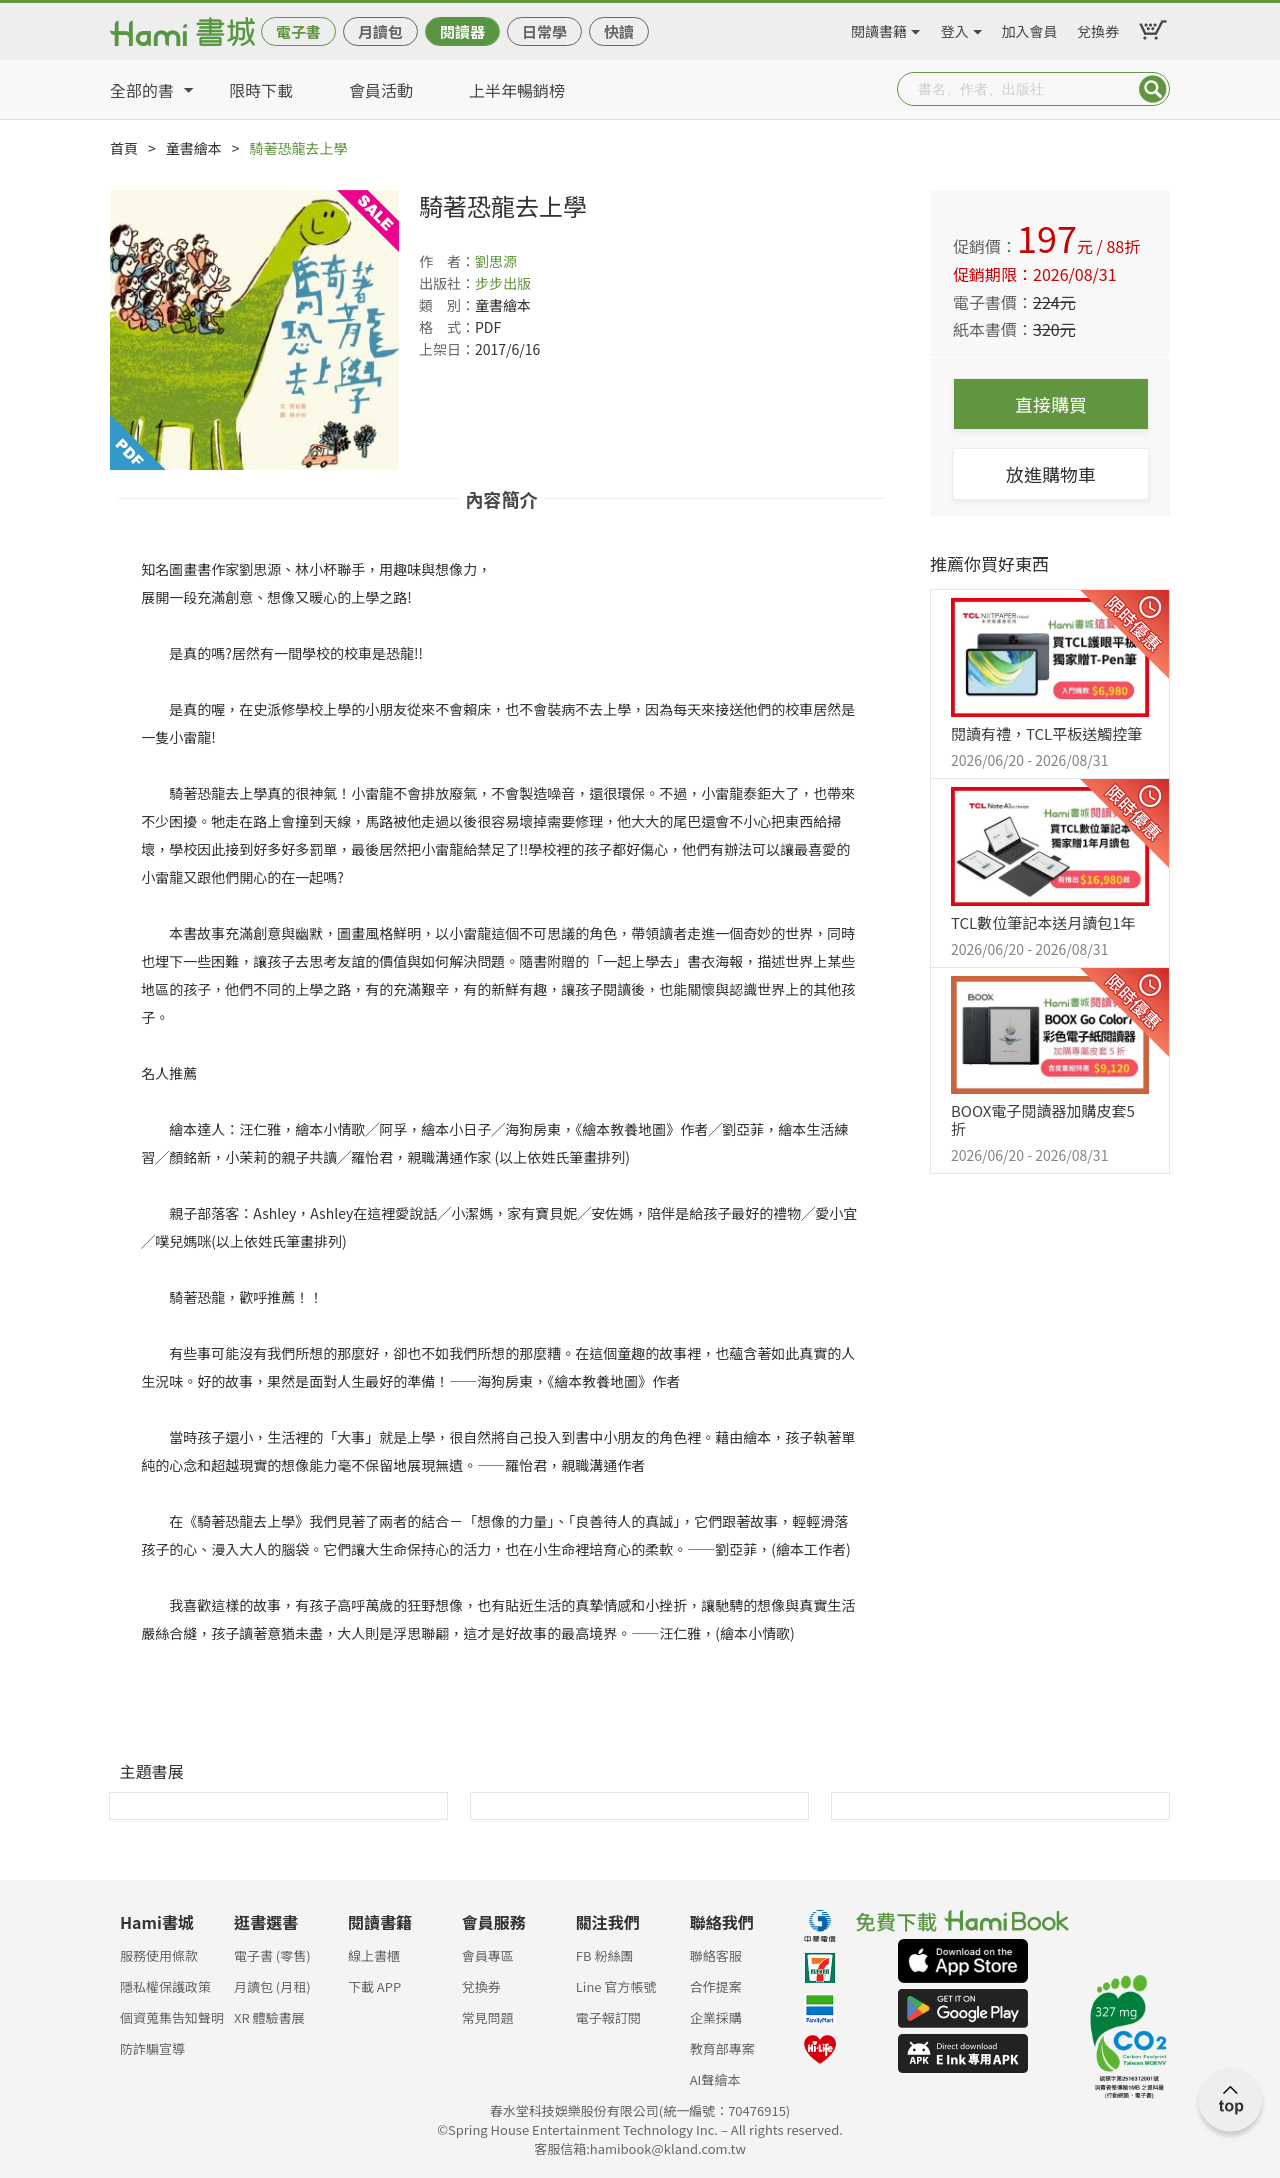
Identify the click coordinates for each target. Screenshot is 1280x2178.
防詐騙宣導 (152, 2048)
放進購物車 (1051, 474)
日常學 (544, 31)
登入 (955, 28)
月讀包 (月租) (272, 1986)
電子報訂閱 (608, 2017)
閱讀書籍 (879, 28)
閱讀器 (462, 31)
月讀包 (380, 31)
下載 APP (374, 1986)
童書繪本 (194, 148)
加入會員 (1030, 28)
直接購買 (1051, 404)
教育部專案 (722, 2048)
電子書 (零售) (272, 1955)
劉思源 (496, 261)
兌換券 (1098, 28)
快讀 (619, 31)
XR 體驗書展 (269, 2017)
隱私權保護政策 (165, 1986)
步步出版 (503, 283)
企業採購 (716, 2017)
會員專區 (488, 1955)
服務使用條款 (159, 1955)
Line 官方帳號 (616, 1986)
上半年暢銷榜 (517, 90)
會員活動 (381, 90)
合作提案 (716, 1986)
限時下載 (261, 90)
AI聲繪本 (715, 2079)
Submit (1153, 89)
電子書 (298, 31)
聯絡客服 (716, 1955)
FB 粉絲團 (605, 1955)
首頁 (124, 148)
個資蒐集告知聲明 (172, 2017)
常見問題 (488, 2017)
